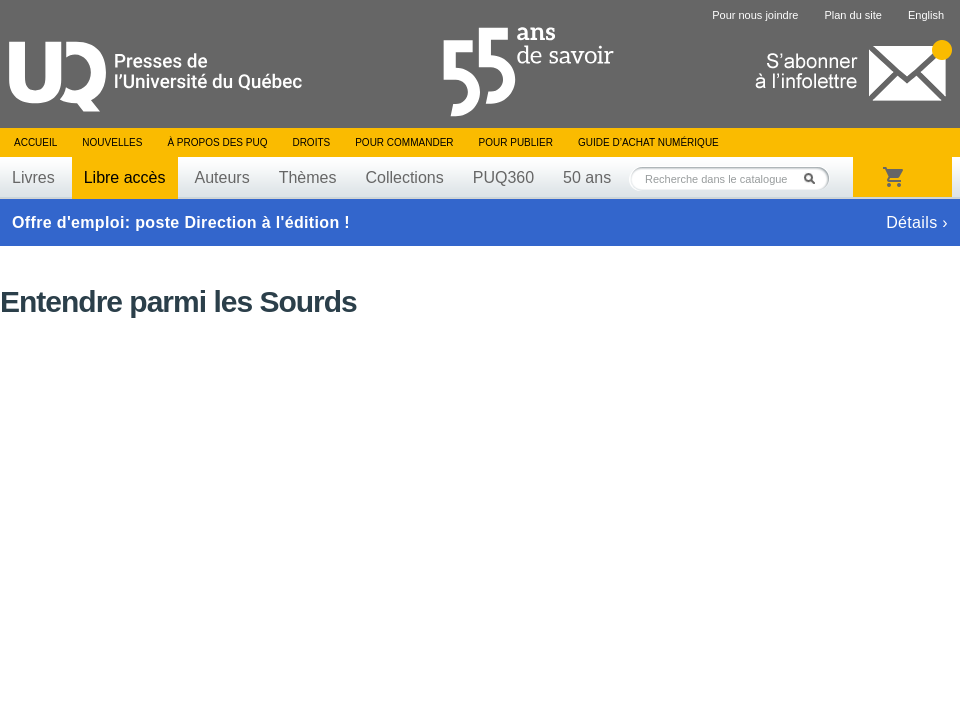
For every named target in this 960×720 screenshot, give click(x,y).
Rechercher (815, 178)
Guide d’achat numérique (648, 142)
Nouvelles (112, 142)
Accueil (35, 142)
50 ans (587, 177)
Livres (33, 177)
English (926, 15)
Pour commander (404, 142)
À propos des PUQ (217, 142)
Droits (311, 142)
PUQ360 (503, 177)
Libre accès (125, 177)
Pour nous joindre (755, 15)
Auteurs (222, 177)
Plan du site (852, 15)
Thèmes (308, 177)
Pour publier (516, 142)
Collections (404, 177)
